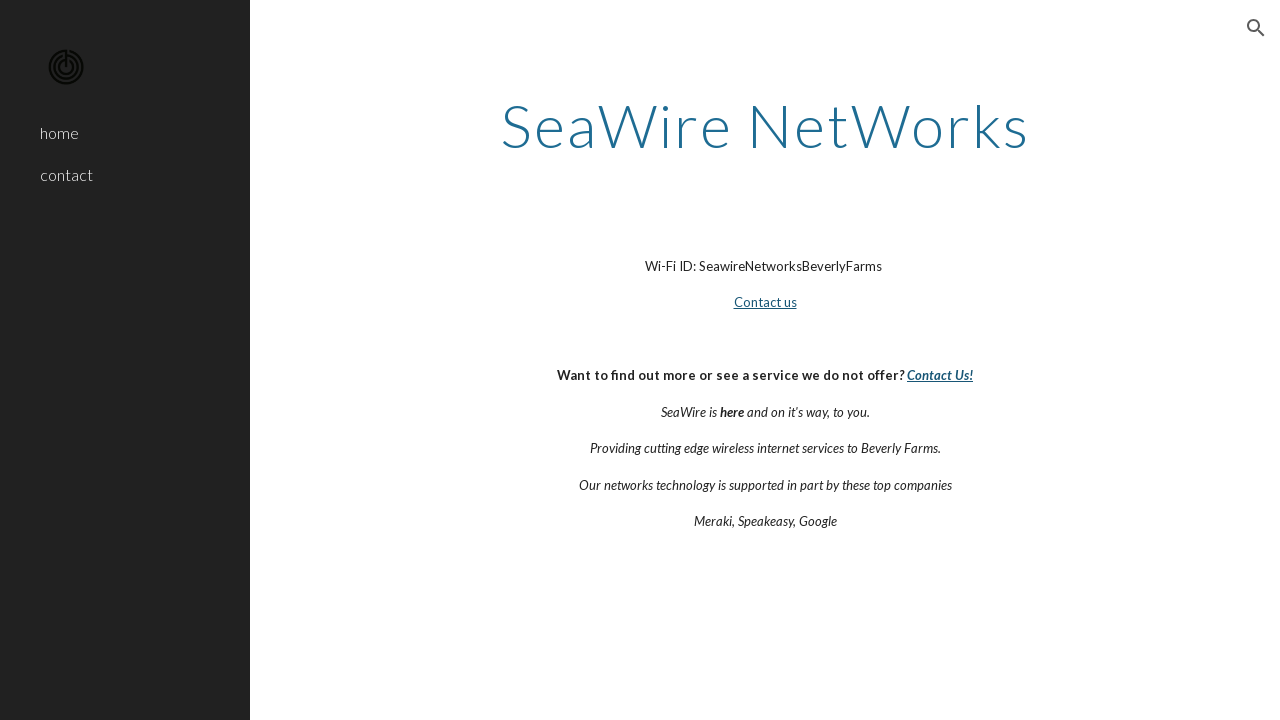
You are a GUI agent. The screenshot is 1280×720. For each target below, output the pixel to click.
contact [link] (66, 174)
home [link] (59, 132)
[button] (1256, 28)
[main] (764, 125)
